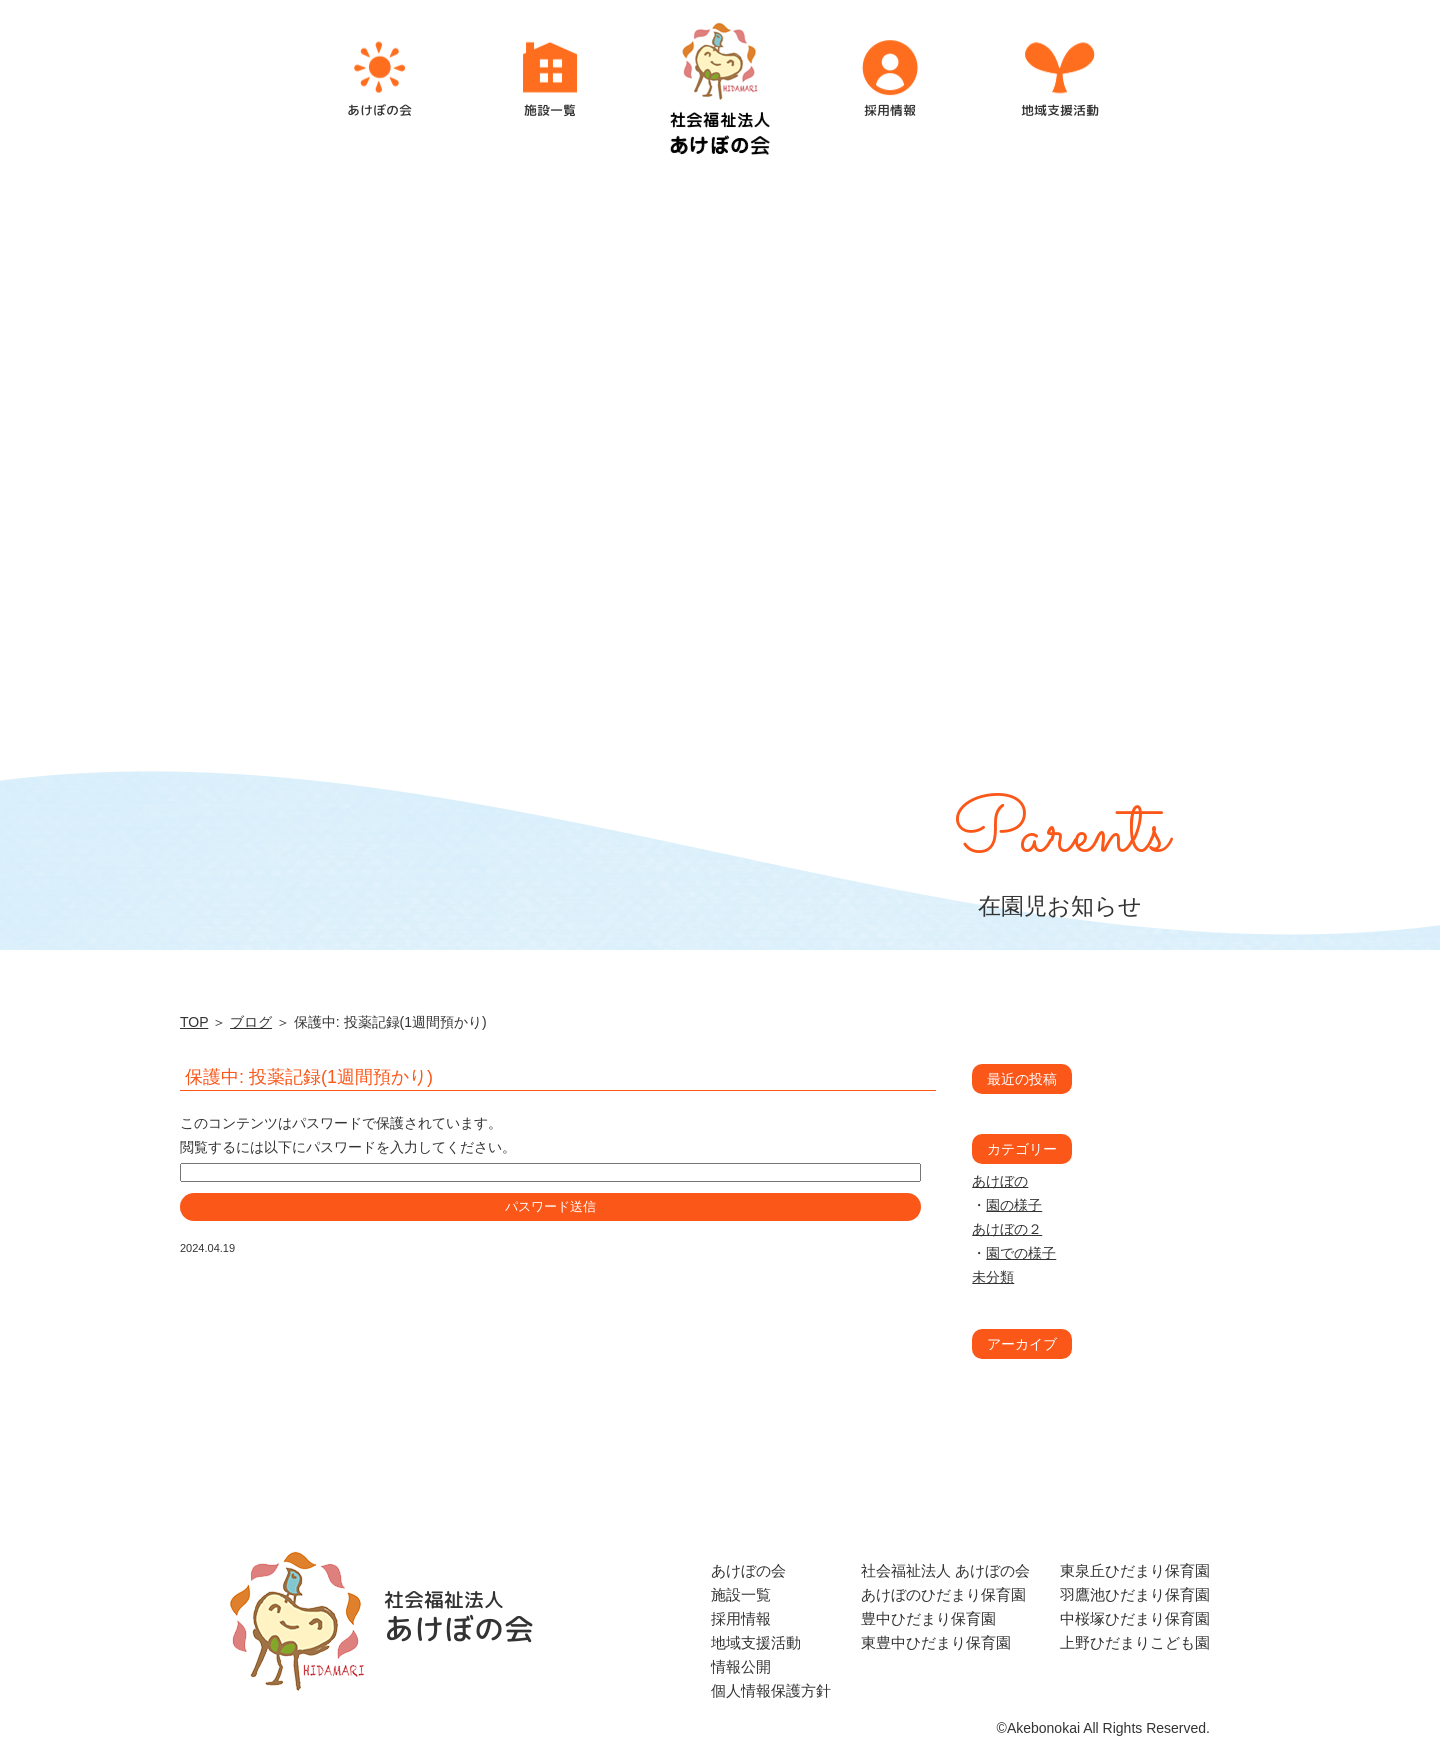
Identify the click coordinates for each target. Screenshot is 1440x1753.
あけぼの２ (1007, 1229)
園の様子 (1014, 1205)
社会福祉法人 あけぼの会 (945, 1570)
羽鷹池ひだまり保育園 (1135, 1594)
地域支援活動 (756, 1642)
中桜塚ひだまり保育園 (1135, 1618)
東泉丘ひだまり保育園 (1135, 1570)
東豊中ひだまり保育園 (936, 1642)
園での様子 (1021, 1253)
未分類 (993, 1277)
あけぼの (1000, 1181)
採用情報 (741, 1618)
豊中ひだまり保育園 (928, 1618)
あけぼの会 (748, 1570)
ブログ (251, 1022)
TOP (194, 1022)
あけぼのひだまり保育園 (943, 1594)
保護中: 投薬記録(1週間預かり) (309, 1077)
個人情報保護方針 (771, 1690)
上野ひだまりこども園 (1135, 1642)
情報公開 (741, 1666)
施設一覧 (741, 1594)
